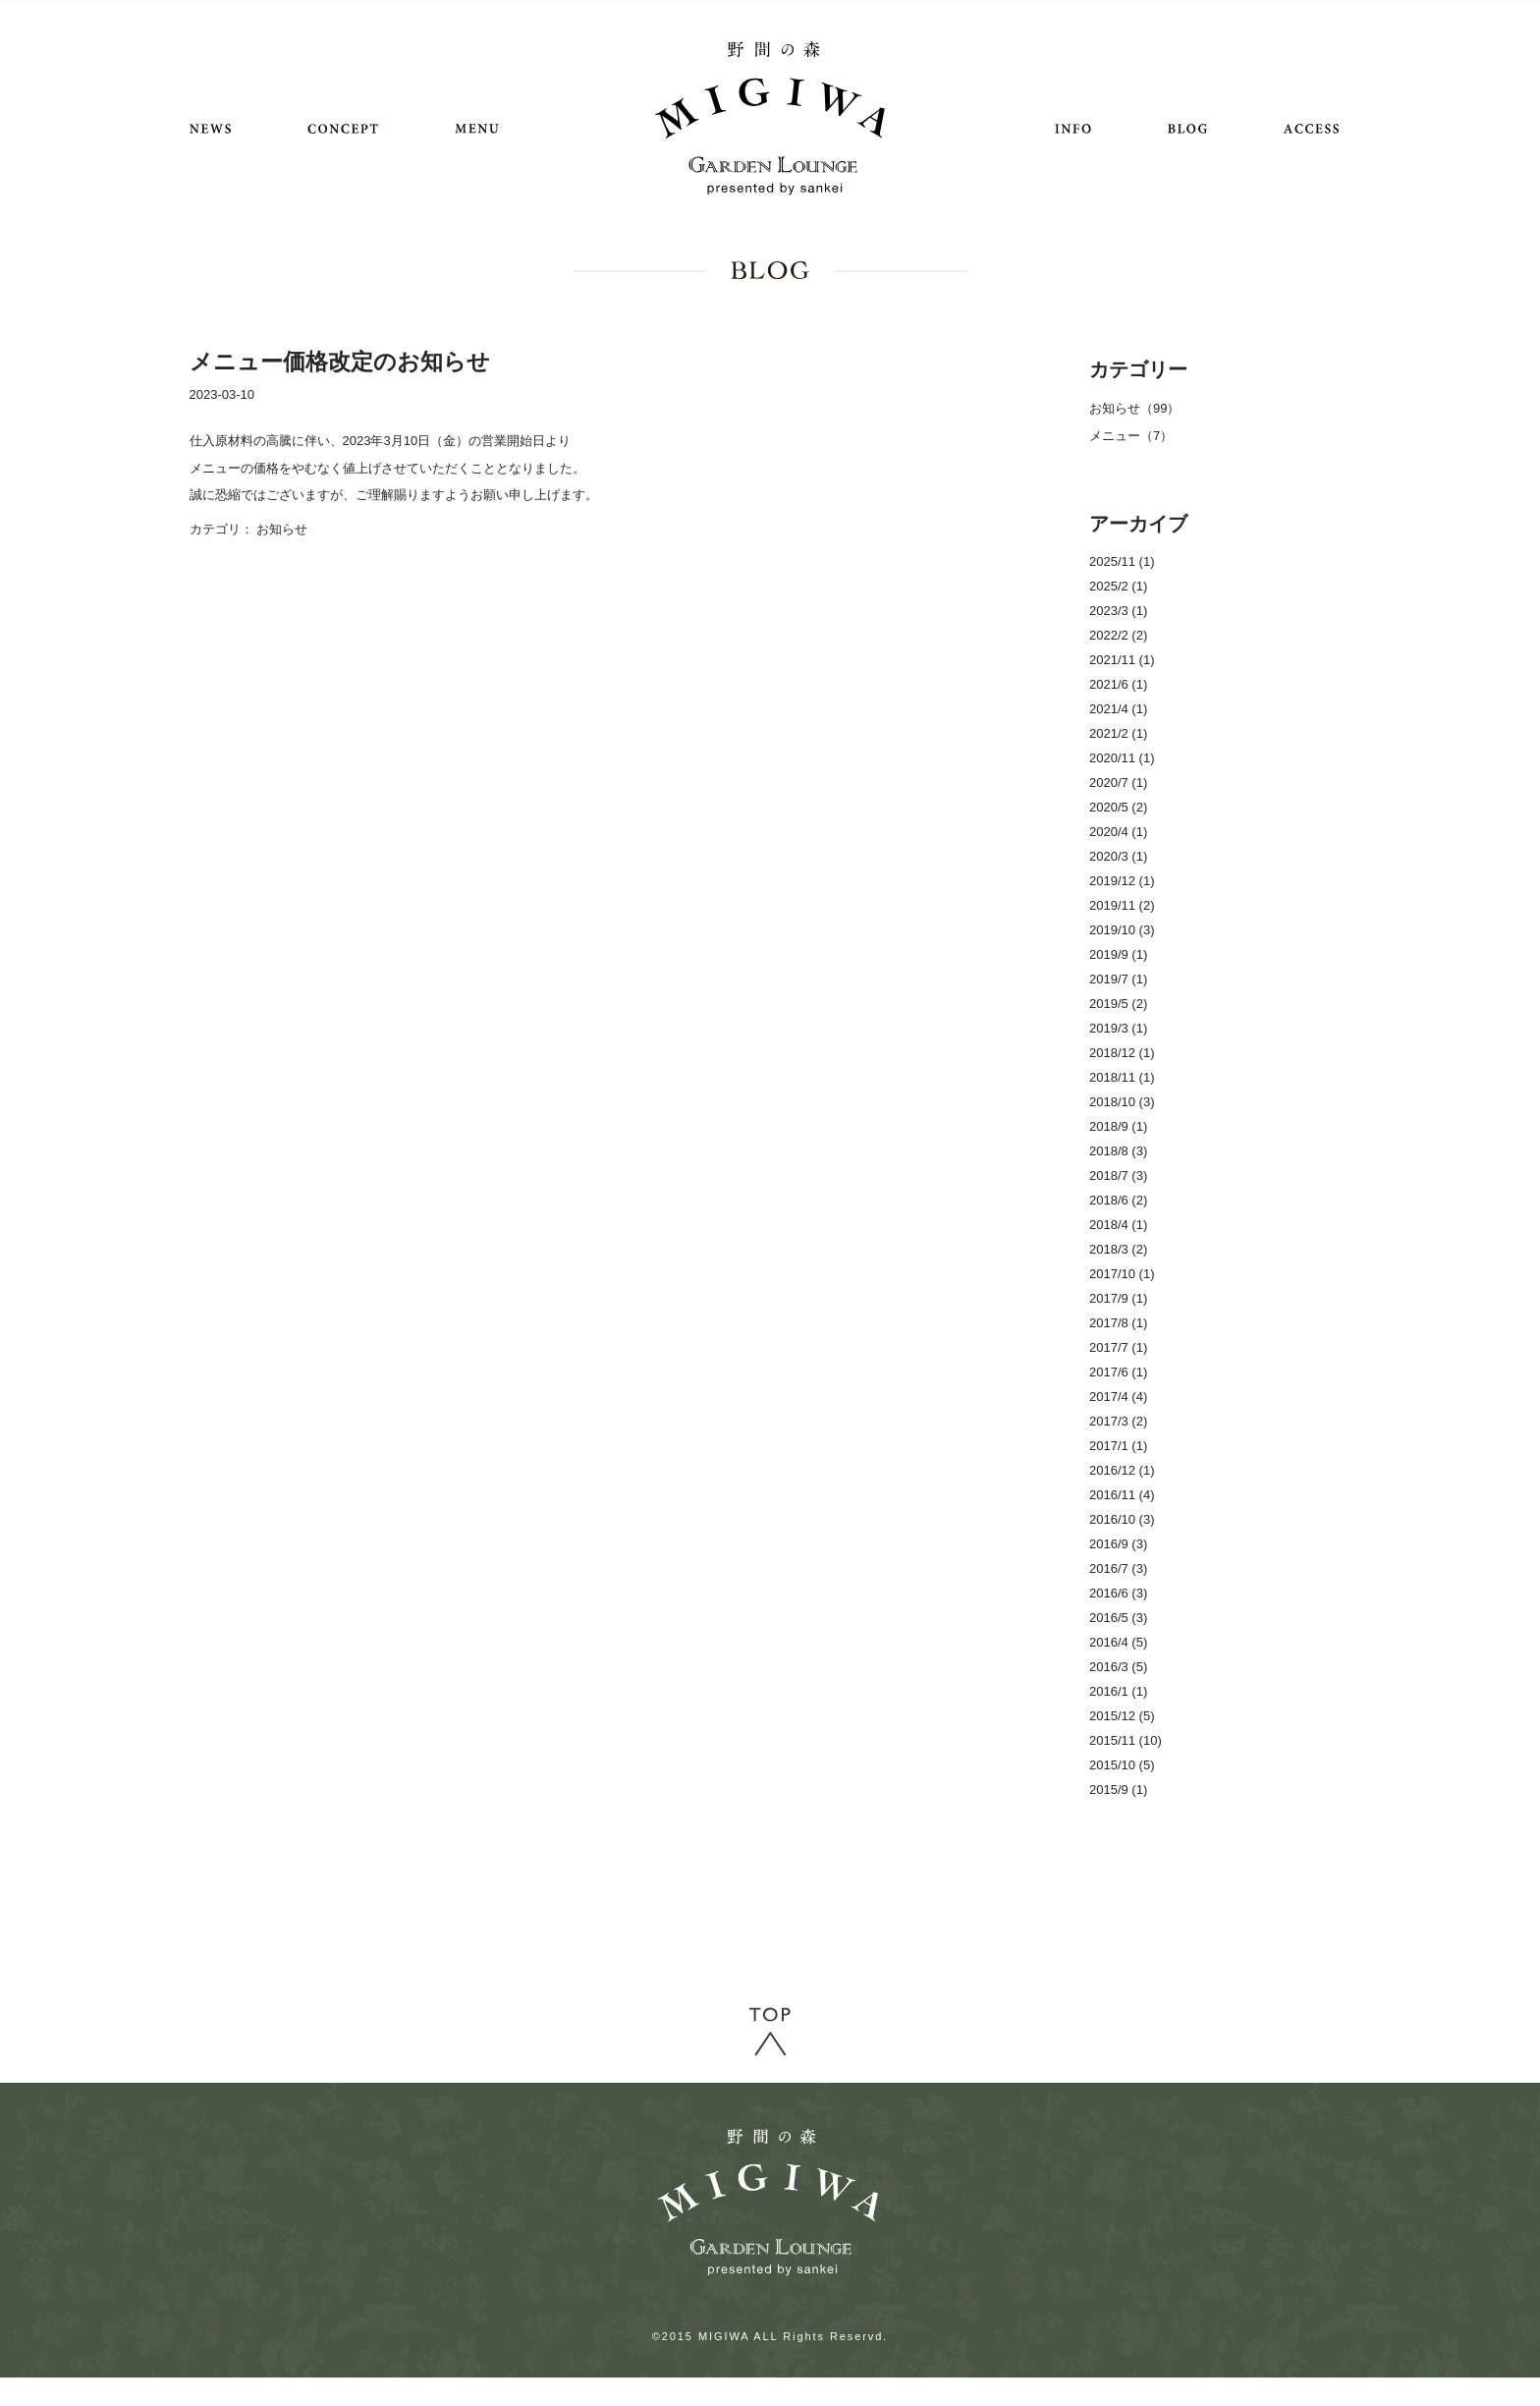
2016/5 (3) (1118, 1617)
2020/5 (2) (1118, 807)
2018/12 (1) (1122, 1052)
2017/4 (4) (1118, 1396)
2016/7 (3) (1118, 1568)
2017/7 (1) (1118, 1347)
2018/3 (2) (1118, 1249)
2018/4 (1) (1118, 1224)
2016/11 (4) (1122, 1494)
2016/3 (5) (1118, 1666)
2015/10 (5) (1122, 1765)
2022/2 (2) (1118, 635)
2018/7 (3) (1118, 1175)
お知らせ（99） (1134, 408)
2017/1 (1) (1118, 1445)
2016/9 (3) (1118, 1544)
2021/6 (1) (1118, 684)
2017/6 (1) (1118, 1372)
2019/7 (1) (1118, 979)
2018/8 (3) (1118, 1151)
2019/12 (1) (1122, 880)
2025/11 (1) (1122, 561)
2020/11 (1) (1122, 758)
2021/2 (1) (1118, 733)
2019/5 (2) (1118, 1003)
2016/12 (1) (1122, 1470)
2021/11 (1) (1122, 659)
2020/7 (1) (1118, 782)
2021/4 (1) (1118, 708)
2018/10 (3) (1122, 1101)
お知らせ (281, 529)
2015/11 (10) (1125, 1740)
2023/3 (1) (1118, 610)
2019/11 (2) (1122, 905)
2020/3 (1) (1118, 856)
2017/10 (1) (1122, 1273)
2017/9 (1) (1118, 1298)
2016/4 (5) (1118, 1642)
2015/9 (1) (1118, 1789)
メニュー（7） (1131, 435)
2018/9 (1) (1118, 1126)
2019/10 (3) (1122, 930)
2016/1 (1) (1118, 1691)
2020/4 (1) (1118, 831)
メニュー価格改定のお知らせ (340, 361)
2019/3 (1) (1118, 1028)
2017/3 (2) (1118, 1421)
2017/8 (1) (1118, 1322)
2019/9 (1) (1118, 954)
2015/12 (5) (1122, 1715)
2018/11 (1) (1122, 1077)
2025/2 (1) (1118, 586)
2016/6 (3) (1118, 1593)
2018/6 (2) (1118, 1200)
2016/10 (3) (1122, 1519)
